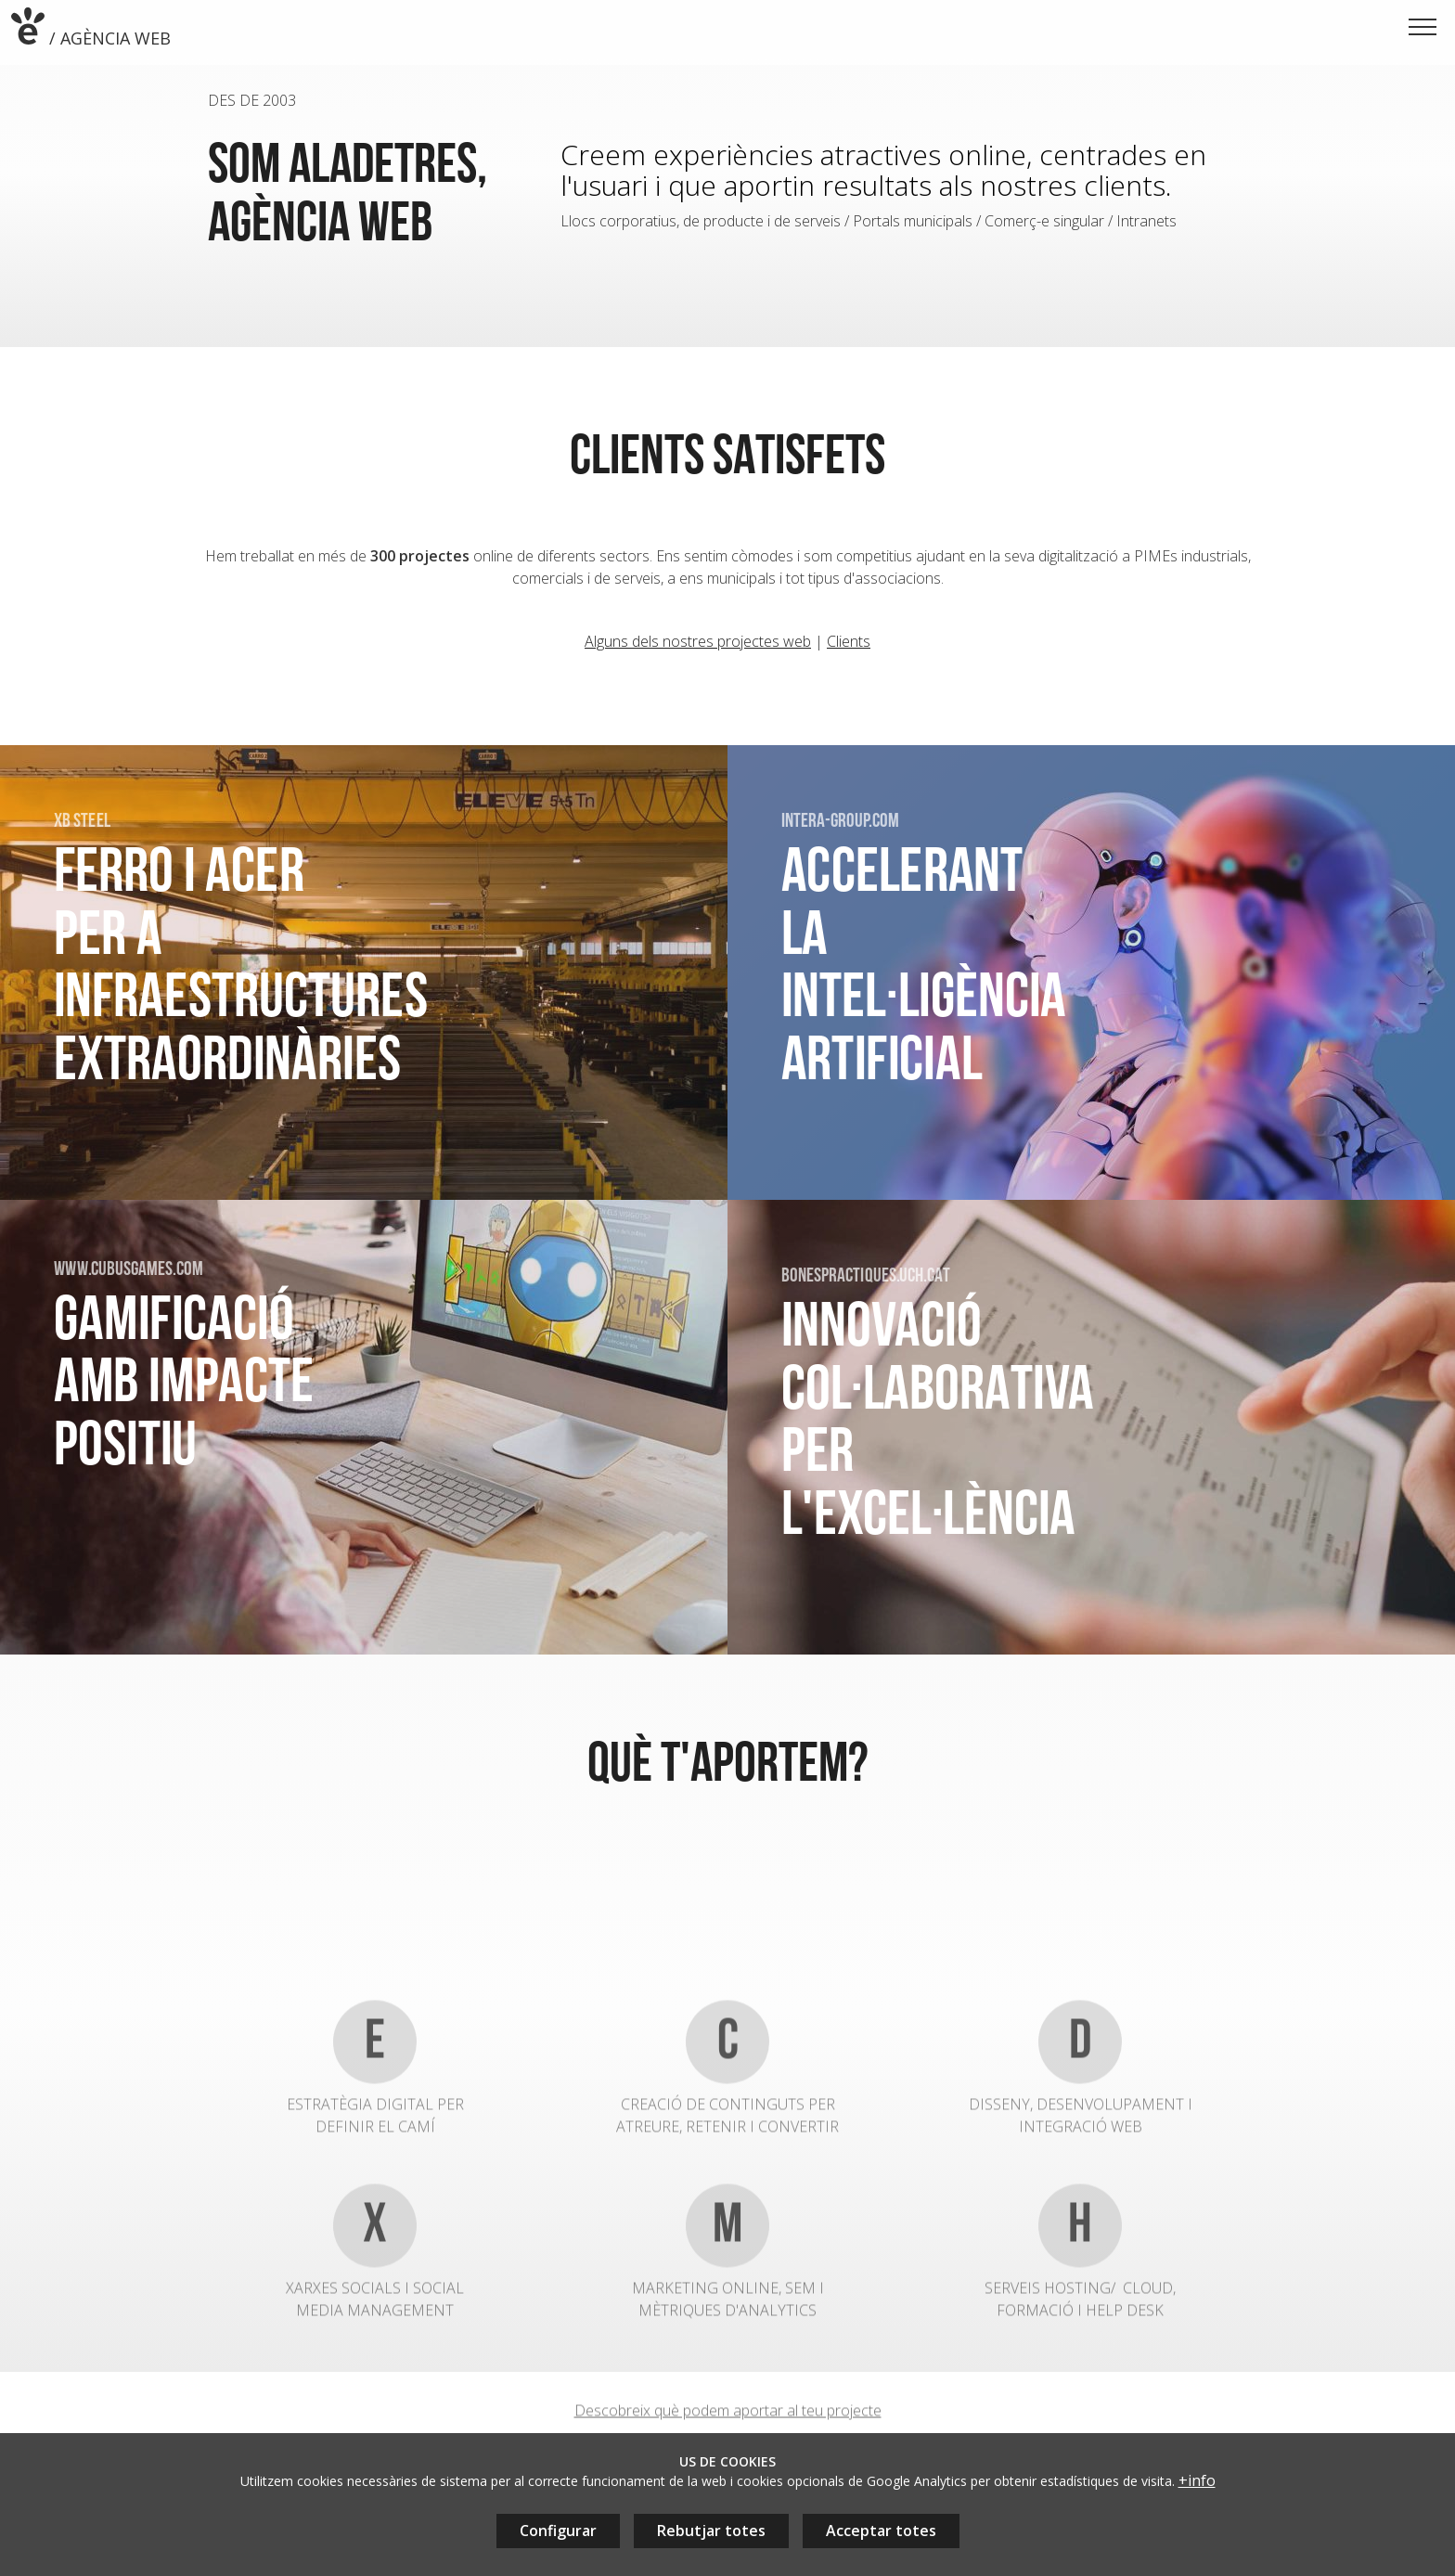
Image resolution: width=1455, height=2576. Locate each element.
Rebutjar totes (711, 2530)
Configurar (558, 2530)
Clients (848, 649)
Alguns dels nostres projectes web (698, 649)
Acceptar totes (881, 2530)
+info (1197, 2480)
